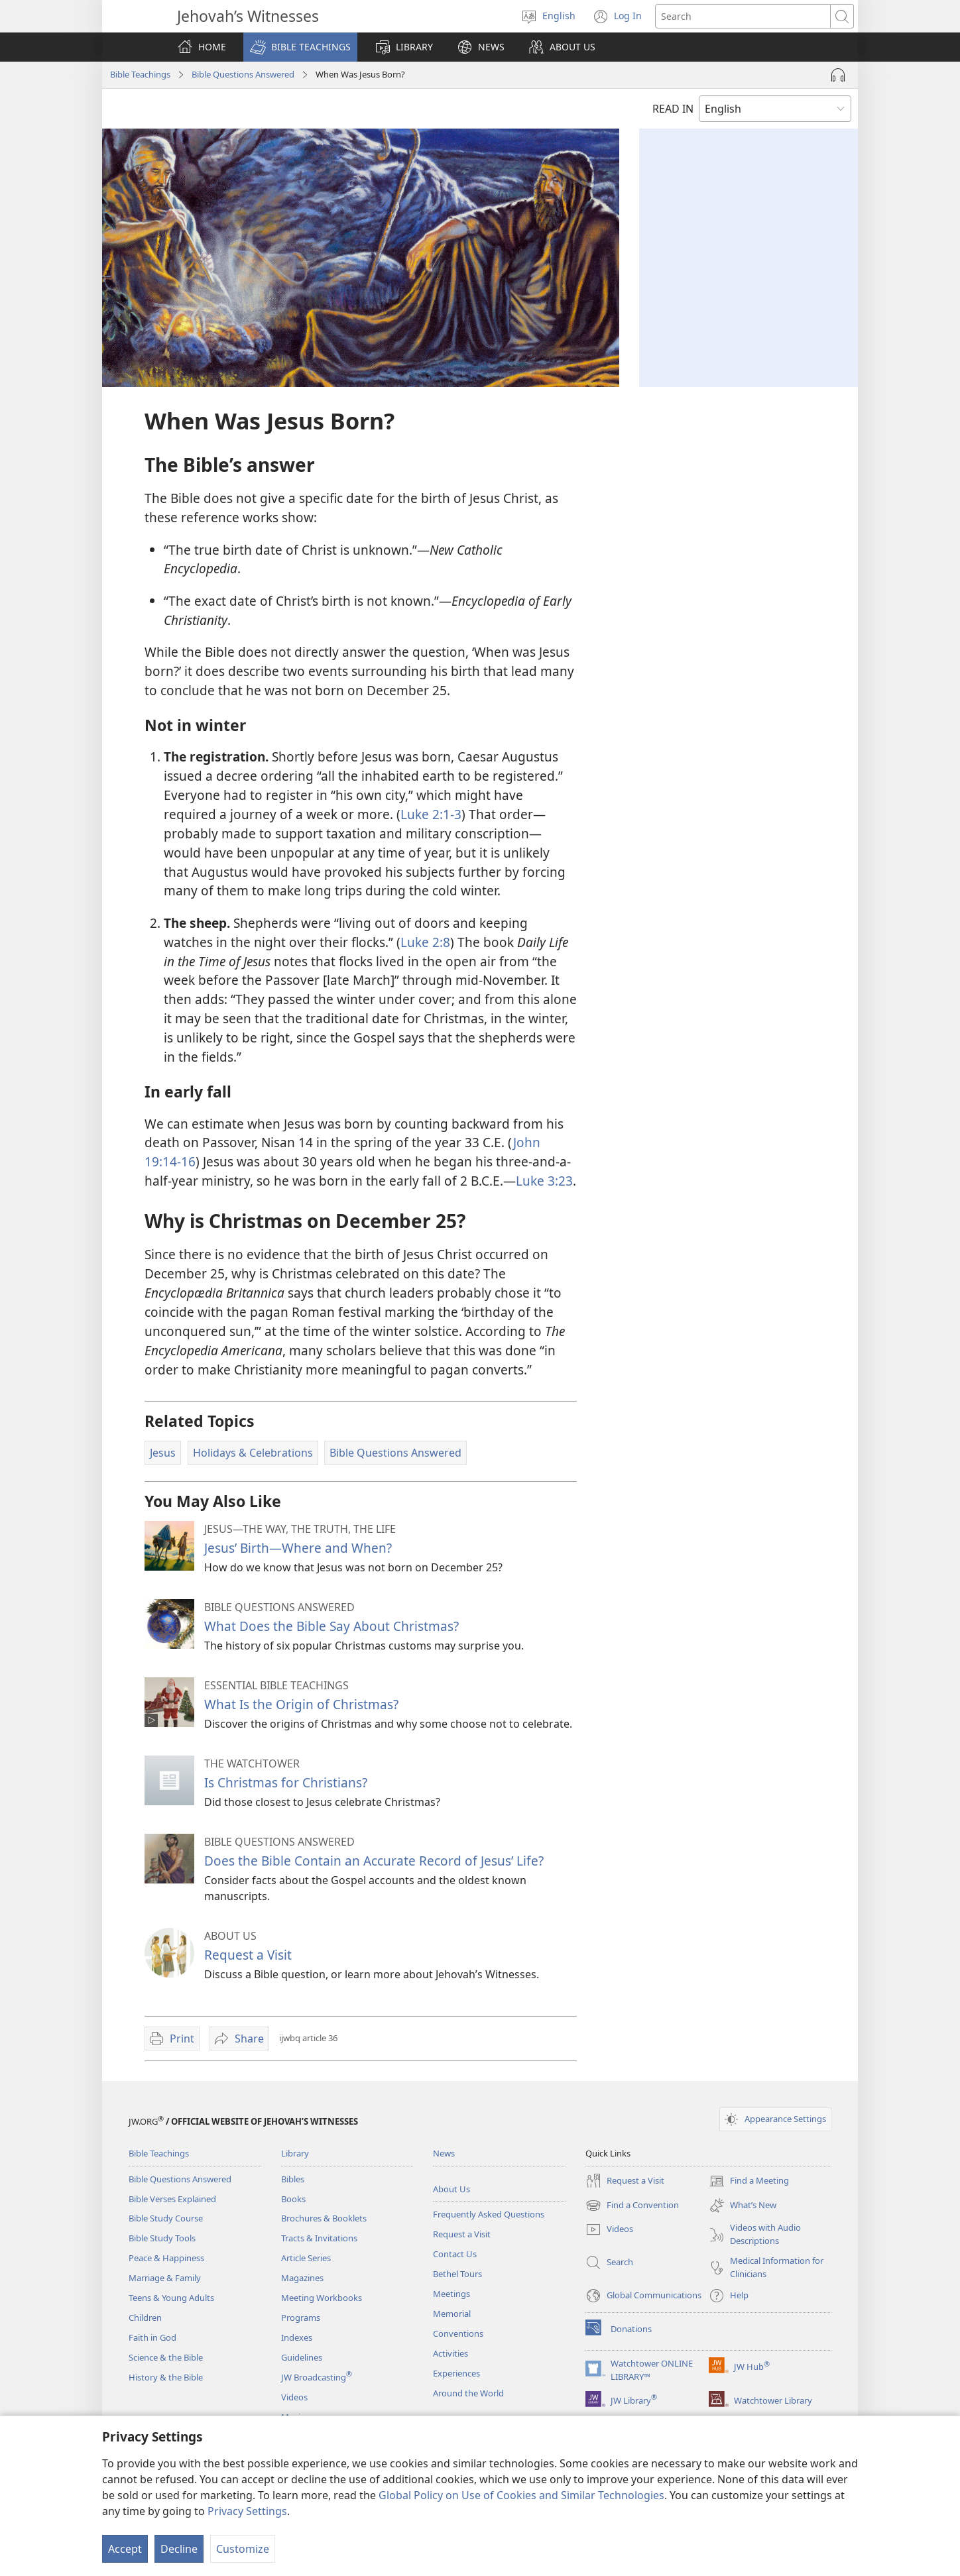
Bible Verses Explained (172, 2199)
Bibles (292, 2179)
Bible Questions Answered (243, 74)
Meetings (451, 2294)
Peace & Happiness (166, 2258)
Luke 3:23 (544, 1181)
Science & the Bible (166, 2357)
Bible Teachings (140, 74)
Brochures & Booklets (324, 2218)
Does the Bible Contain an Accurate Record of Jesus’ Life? (374, 1861)
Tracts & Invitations (319, 2238)
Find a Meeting (749, 2181)
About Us (451, 2189)
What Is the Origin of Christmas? (301, 1704)
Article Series (306, 2258)
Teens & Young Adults (171, 2298)
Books (293, 2199)
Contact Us (455, 2254)
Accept (125, 2549)
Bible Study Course (166, 2218)
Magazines (302, 2278)
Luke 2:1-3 (430, 814)
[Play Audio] (838, 75)
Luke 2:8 (425, 942)
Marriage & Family (165, 2278)
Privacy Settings (247, 2511)
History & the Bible (166, 2377)
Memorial (452, 2314)
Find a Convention (632, 2205)
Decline (179, 2549)
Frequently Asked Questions (488, 2214)
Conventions (458, 2333)
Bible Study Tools (162, 2238)
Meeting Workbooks (321, 2298)
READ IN (672, 108)
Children (145, 2318)
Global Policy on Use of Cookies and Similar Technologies (521, 2495)
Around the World (468, 2393)
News (444, 2153)
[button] (300, 47)
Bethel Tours (457, 2274)
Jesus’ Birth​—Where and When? (298, 1548)
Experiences (456, 2373)
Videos (294, 2397)
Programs (300, 2318)
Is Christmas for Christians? (285, 1782)
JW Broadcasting (316, 2377)
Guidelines (301, 2357)
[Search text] (743, 16)
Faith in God (152, 2337)
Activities (450, 2353)
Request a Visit (248, 1955)
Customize (242, 2549)
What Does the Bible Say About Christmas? (331, 1626)
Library (295, 2153)
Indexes (296, 2337)
